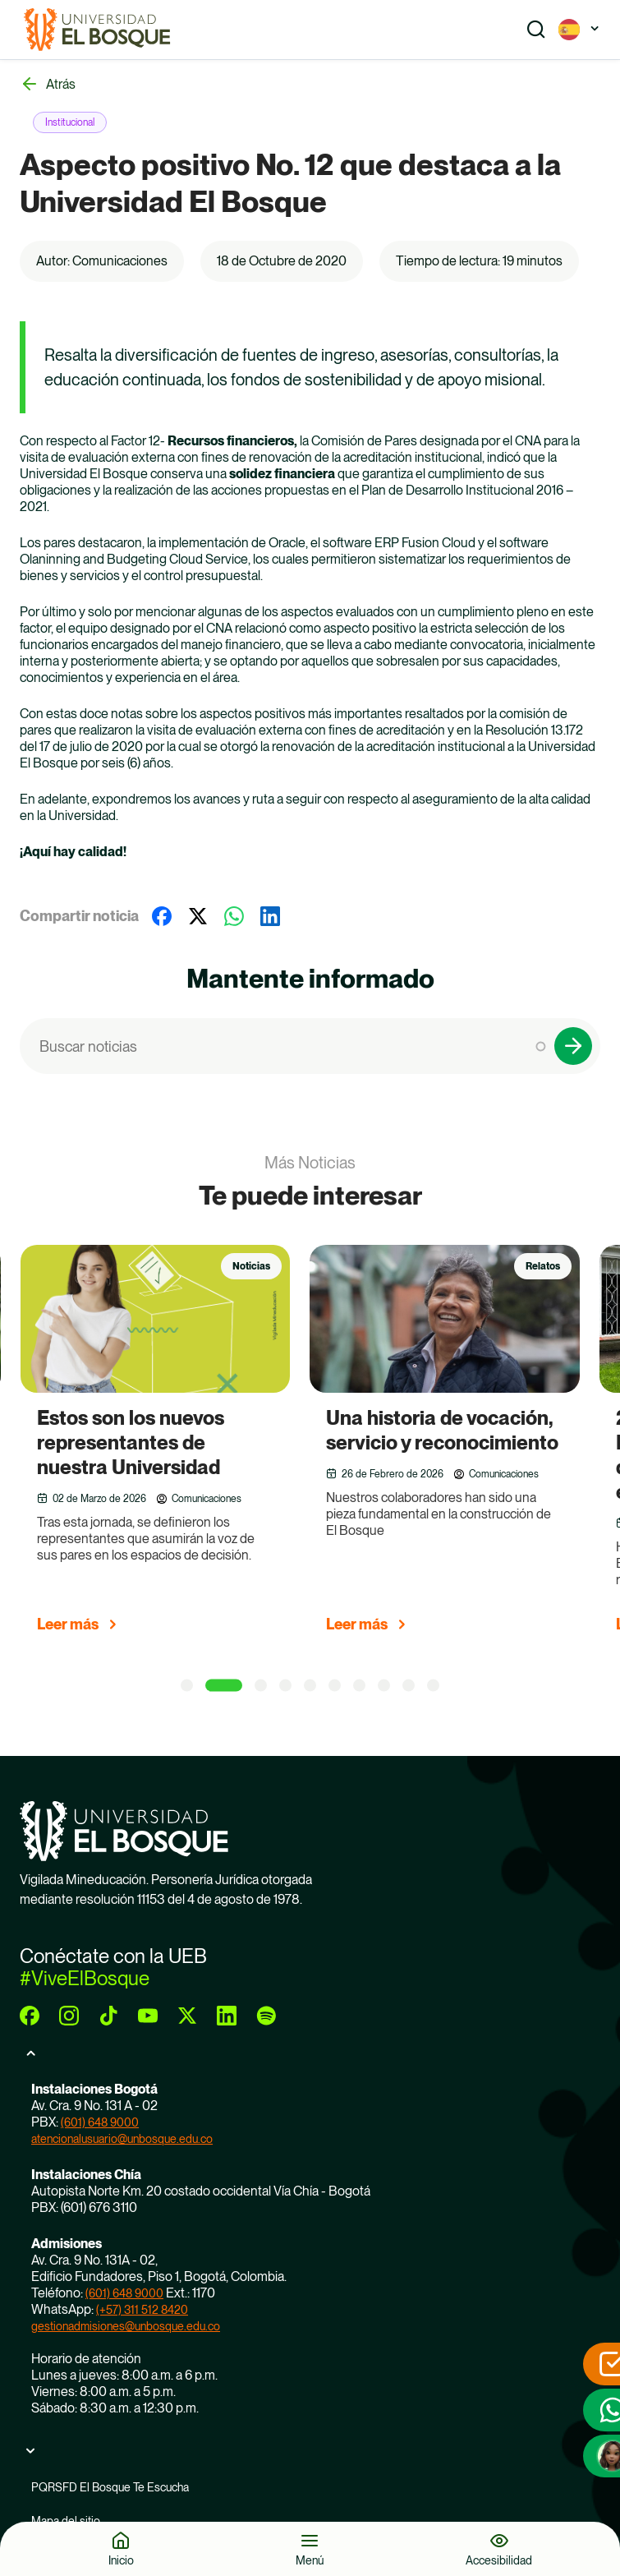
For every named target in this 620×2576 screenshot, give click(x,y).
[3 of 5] (261, 1686)
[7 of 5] (359, 1686)
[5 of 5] (310, 1686)
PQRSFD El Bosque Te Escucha (110, 2487)
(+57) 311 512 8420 (142, 2309)
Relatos (543, 1266)
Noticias (251, 1266)
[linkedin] (227, 2015)
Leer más (68, 1624)
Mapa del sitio (65, 2521)
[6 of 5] (334, 1686)
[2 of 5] (223, 1686)
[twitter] (187, 2015)
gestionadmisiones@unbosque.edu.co (125, 2326)
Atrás (61, 84)
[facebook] (29, 2015)
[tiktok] (108, 2015)
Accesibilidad (499, 2560)
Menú (310, 2560)
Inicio (121, 2560)
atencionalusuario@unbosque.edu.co (122, 2138)
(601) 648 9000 (100, 2122)
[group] (176, 1446)
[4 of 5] (285, 1686)
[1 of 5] (187, 1686)
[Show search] (536, 29)
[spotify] (266, 2015)
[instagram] (69, 2015)
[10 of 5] (433, 1686)
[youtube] (148, 2015)
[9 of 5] (408, 1686)
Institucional (69, 122)
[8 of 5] (384, 1686)
